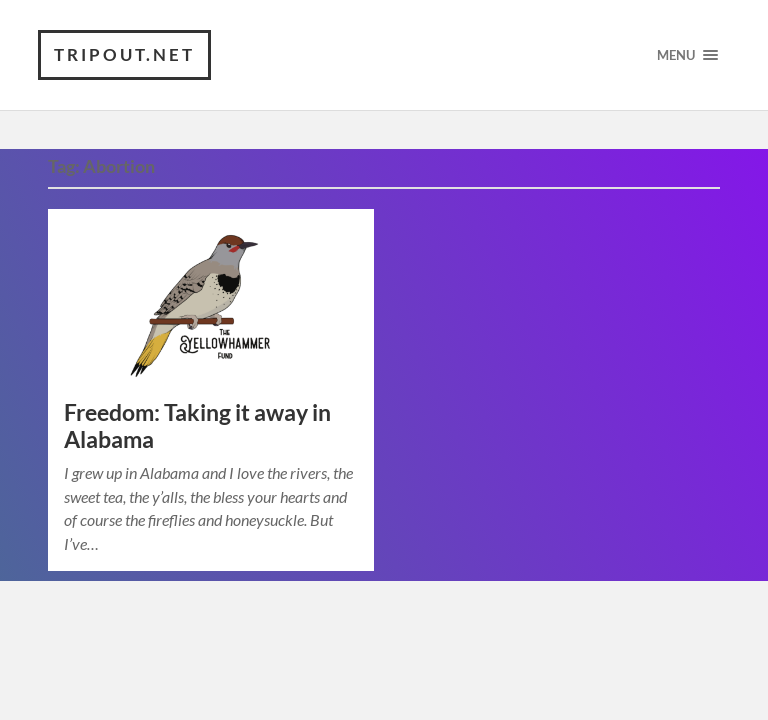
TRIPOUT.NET (124, 54)
